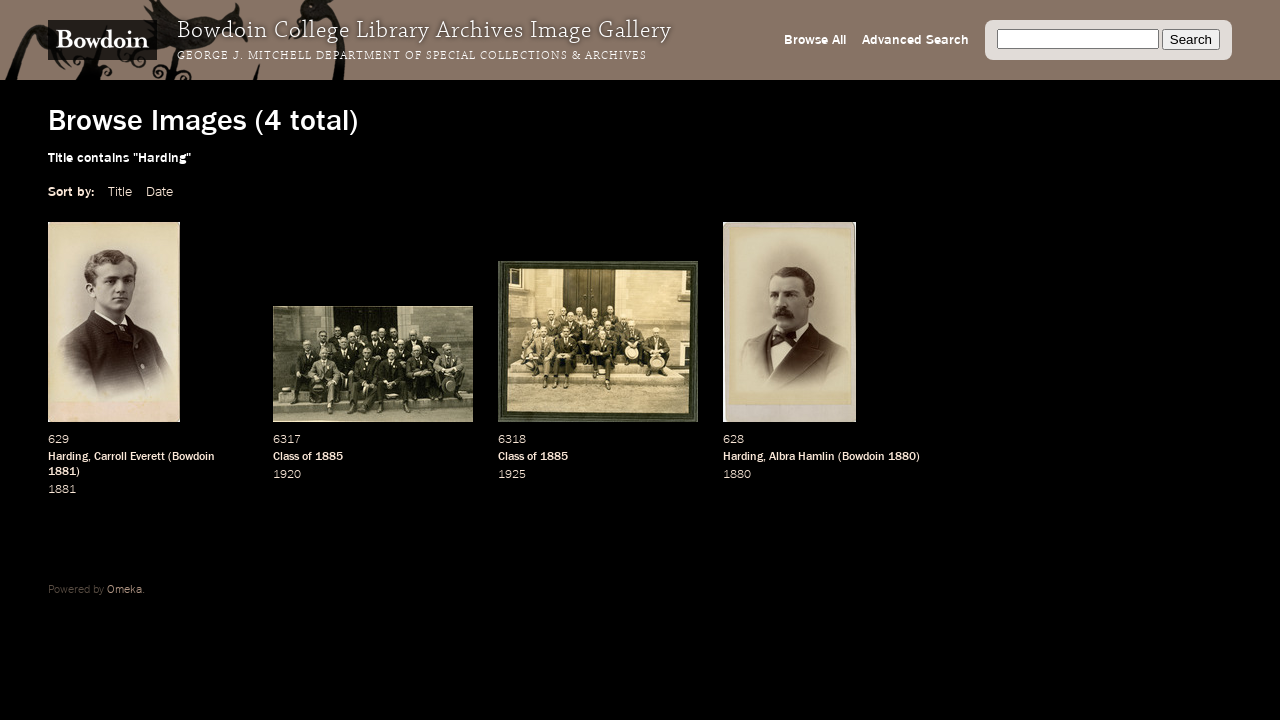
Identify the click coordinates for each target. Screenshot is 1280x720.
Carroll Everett (129, 457)
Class (286, 457)
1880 (902, 457)
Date (159, 192)
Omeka (124, 590)
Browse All (815, 40)
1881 (62, 472)
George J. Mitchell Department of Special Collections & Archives (412, 56)
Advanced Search (915, 40)
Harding (68, 457)
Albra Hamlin (802, 457)
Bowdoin (193, 457)
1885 (329, 457)
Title (120, 192)
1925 (512, 475)
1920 (287, 475)
